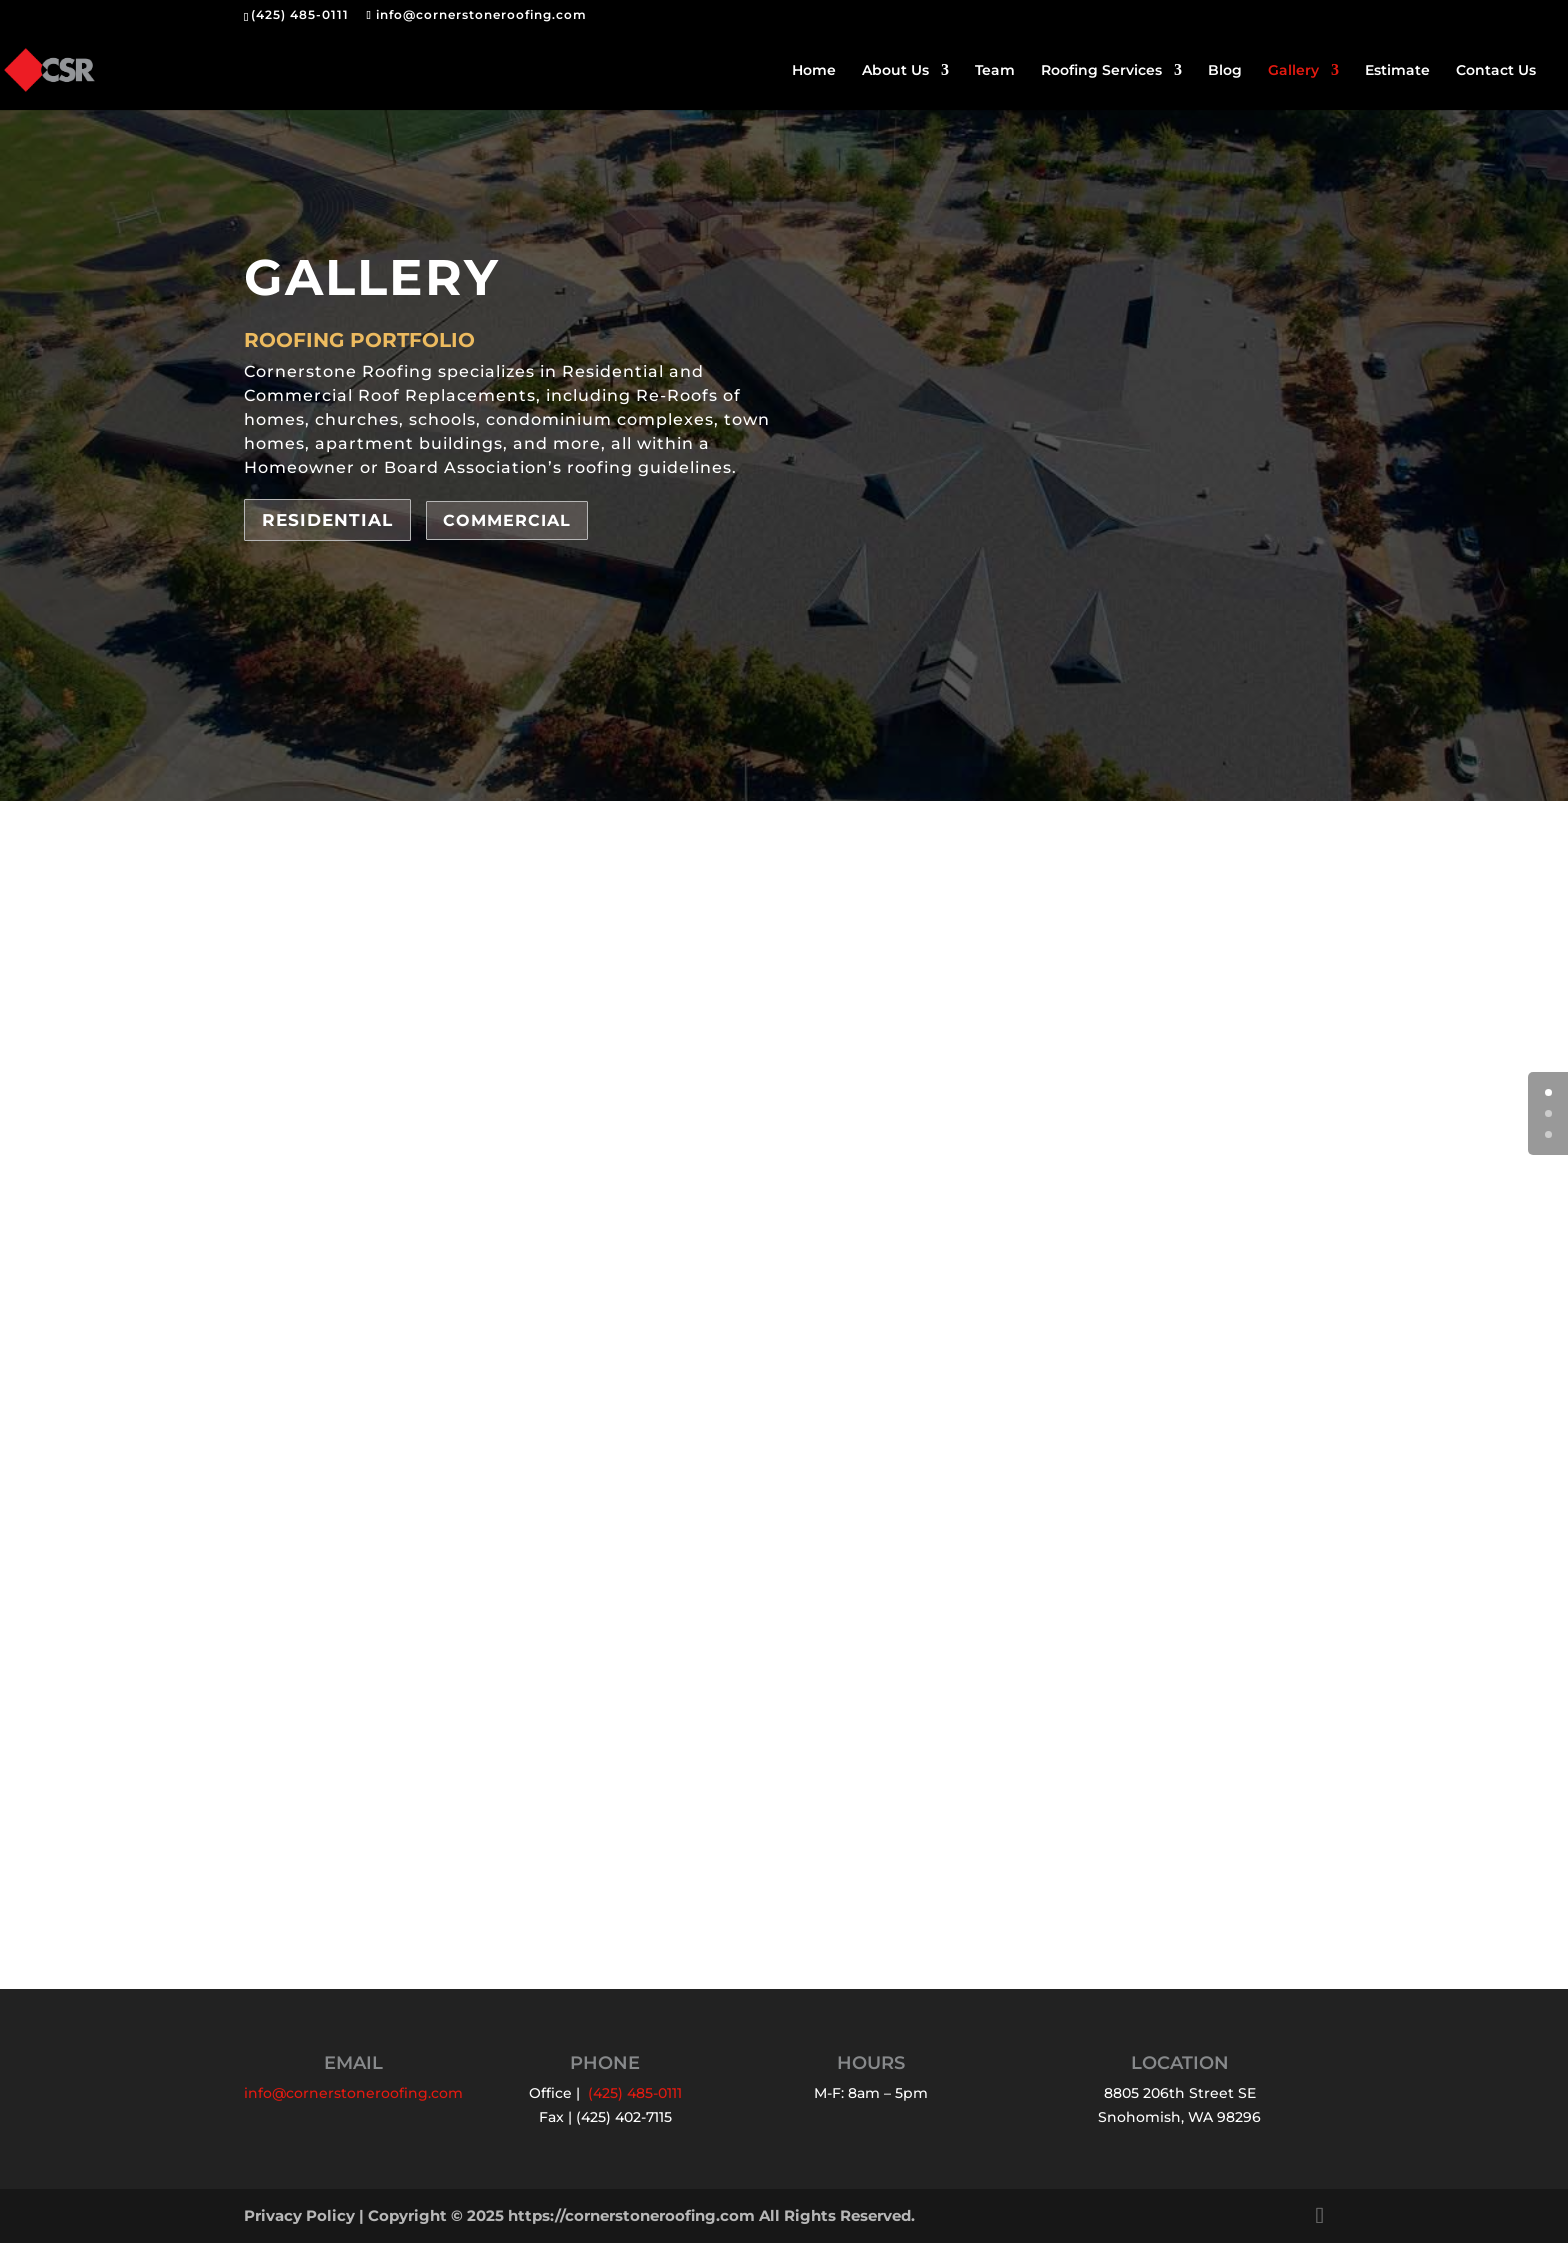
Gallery (1293, 71)
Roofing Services (1101, 71)
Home (814, 71)
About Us (895, 71)
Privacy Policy (299, 2215)
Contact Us (1496, 71)
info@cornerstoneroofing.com (353, 2093)
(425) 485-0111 (300, 14)
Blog (1225, 71)
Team (995, 71)
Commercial (507, 520)
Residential (327, 520)
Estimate (1397, 71)
